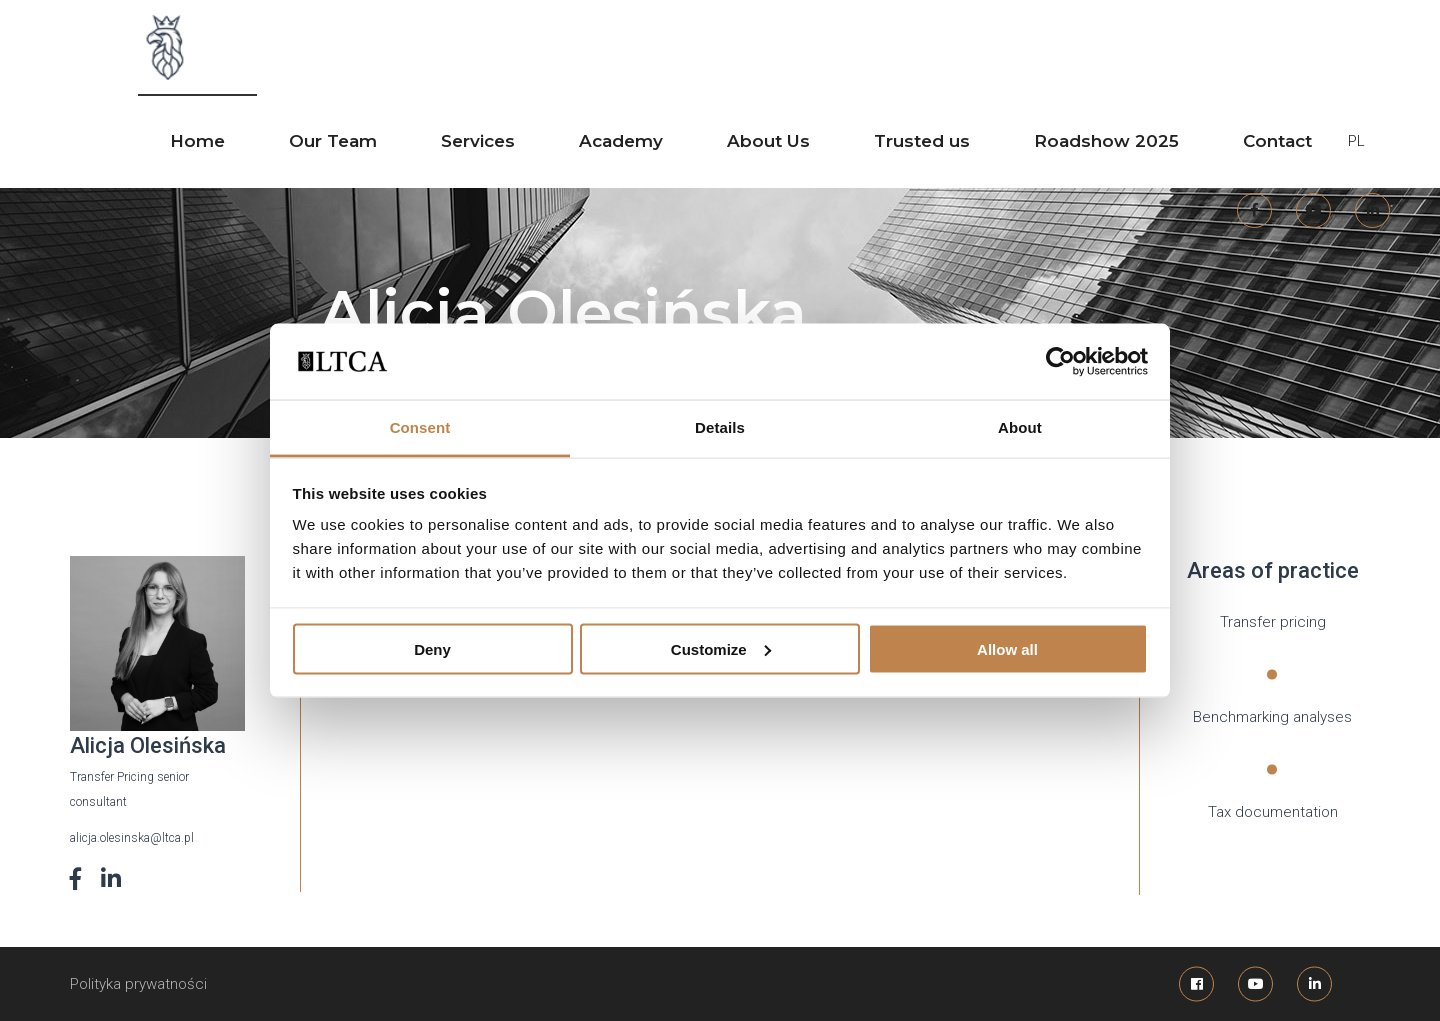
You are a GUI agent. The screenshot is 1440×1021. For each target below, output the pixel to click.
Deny (432, 648)
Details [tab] (720, 427)
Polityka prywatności (138, 984)
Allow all (1007, 648)
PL (1356, 141)
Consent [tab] (420, 427)
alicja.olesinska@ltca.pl (132, 838)
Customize (721, 648)
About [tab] (1020, 427)
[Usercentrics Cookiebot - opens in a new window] (1060, 361)
